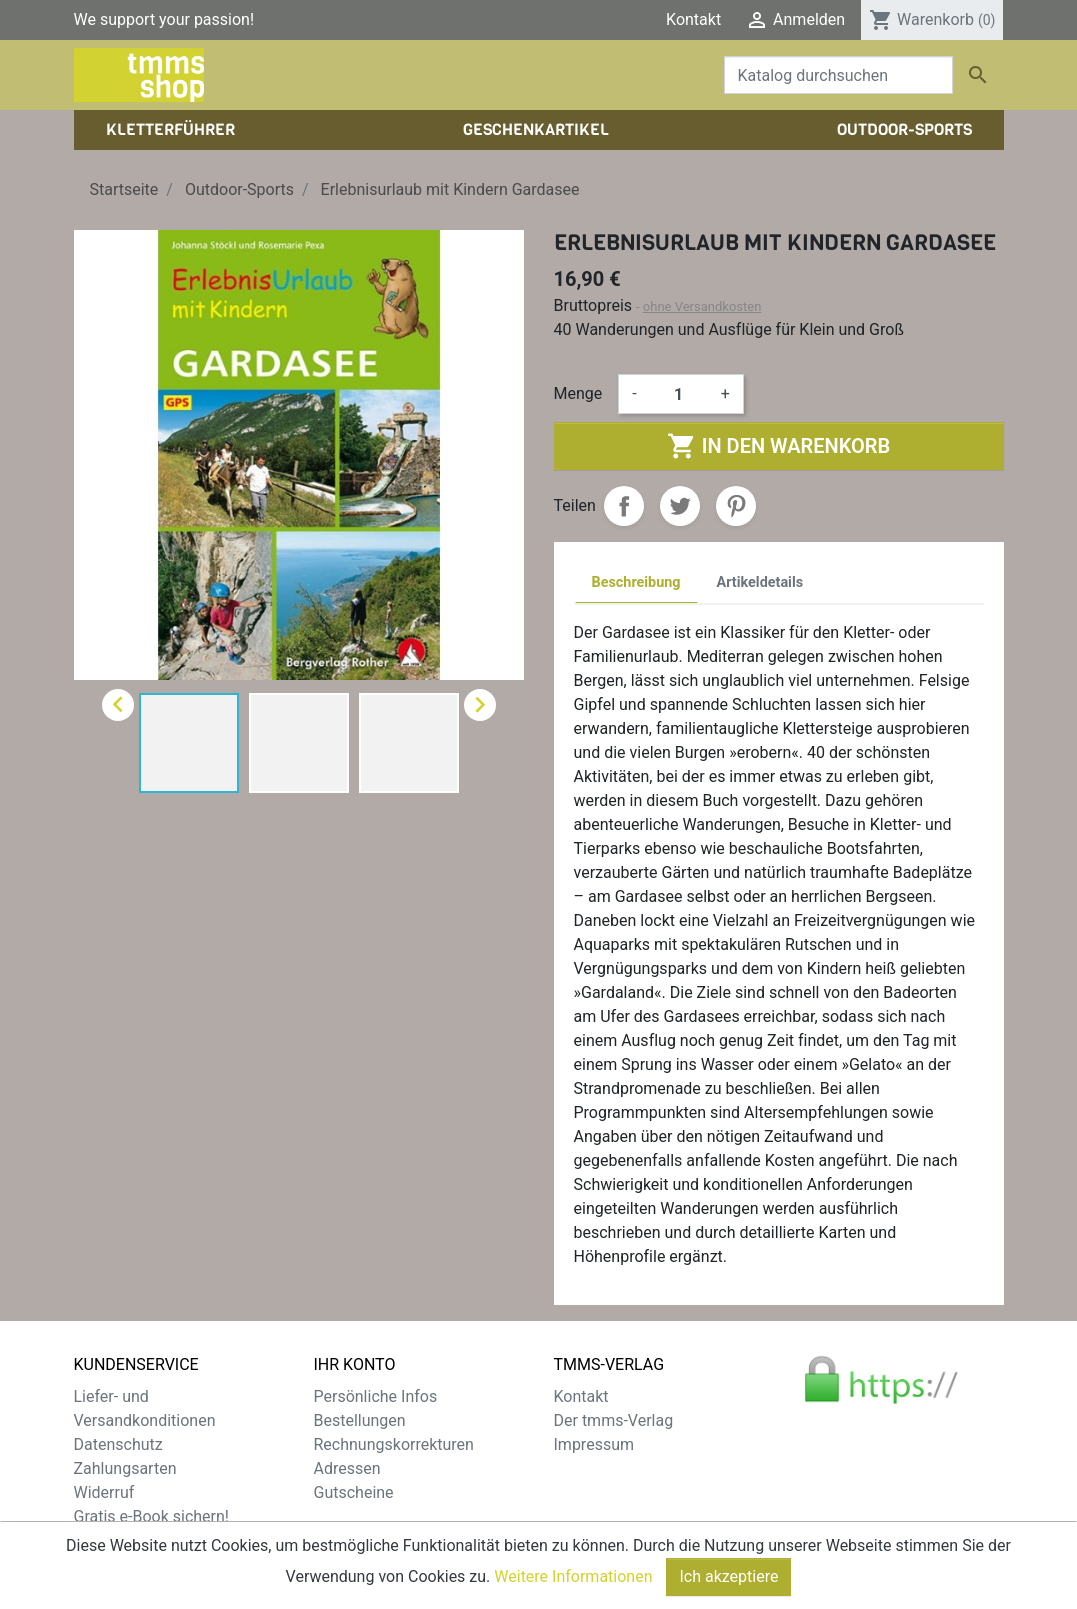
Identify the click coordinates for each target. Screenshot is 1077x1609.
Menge (578, 393)
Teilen (624, 506)
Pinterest (736, 506)
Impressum (594, 1444)
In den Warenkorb (778, 446)
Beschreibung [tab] (636, 582)
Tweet (680, 506)
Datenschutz (118, 1444)
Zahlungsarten (125, 1468)
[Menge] (679, 394)
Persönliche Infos (376, 1396)
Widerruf (104, 1492)
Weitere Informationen (573, 1592)
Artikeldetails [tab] (760, 582)
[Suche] (838, 75)
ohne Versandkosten (702, 306)
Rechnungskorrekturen (394, 1444)
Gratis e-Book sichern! (151, 1516)
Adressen (347, 1468)
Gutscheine (354, 1492)
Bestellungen (360, 1420)
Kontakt (693, 19)
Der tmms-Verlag (614, 1420)
